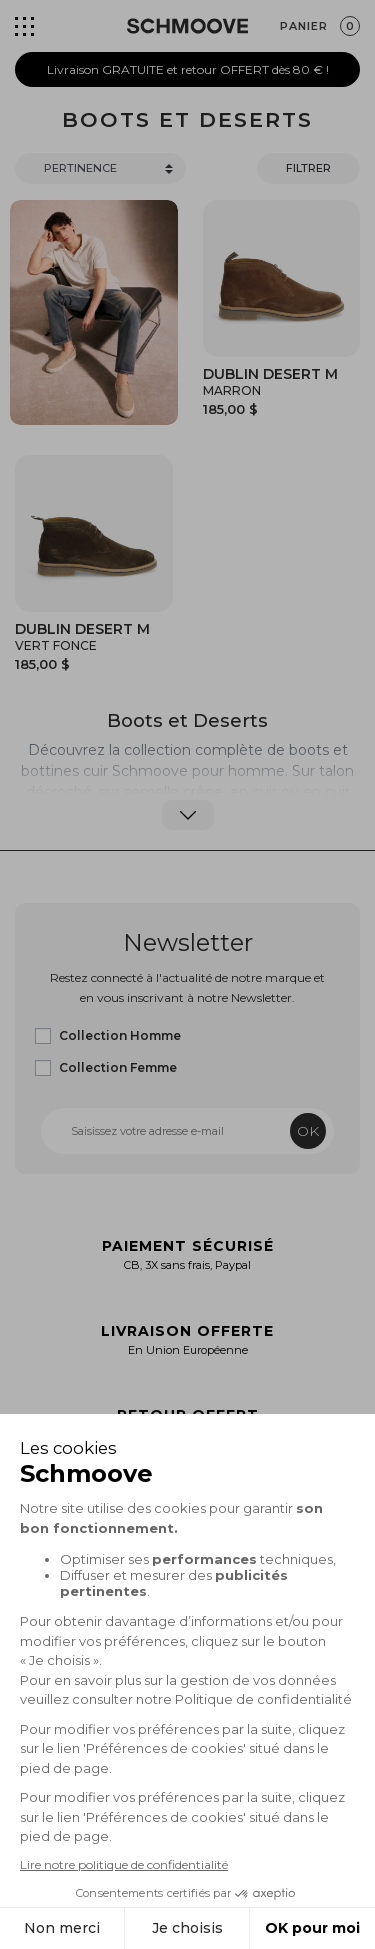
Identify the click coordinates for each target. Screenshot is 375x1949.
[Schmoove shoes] (187, 26)
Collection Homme (120, 1035)
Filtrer (308, 168)
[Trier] (100, 168)
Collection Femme (118, 1067)
